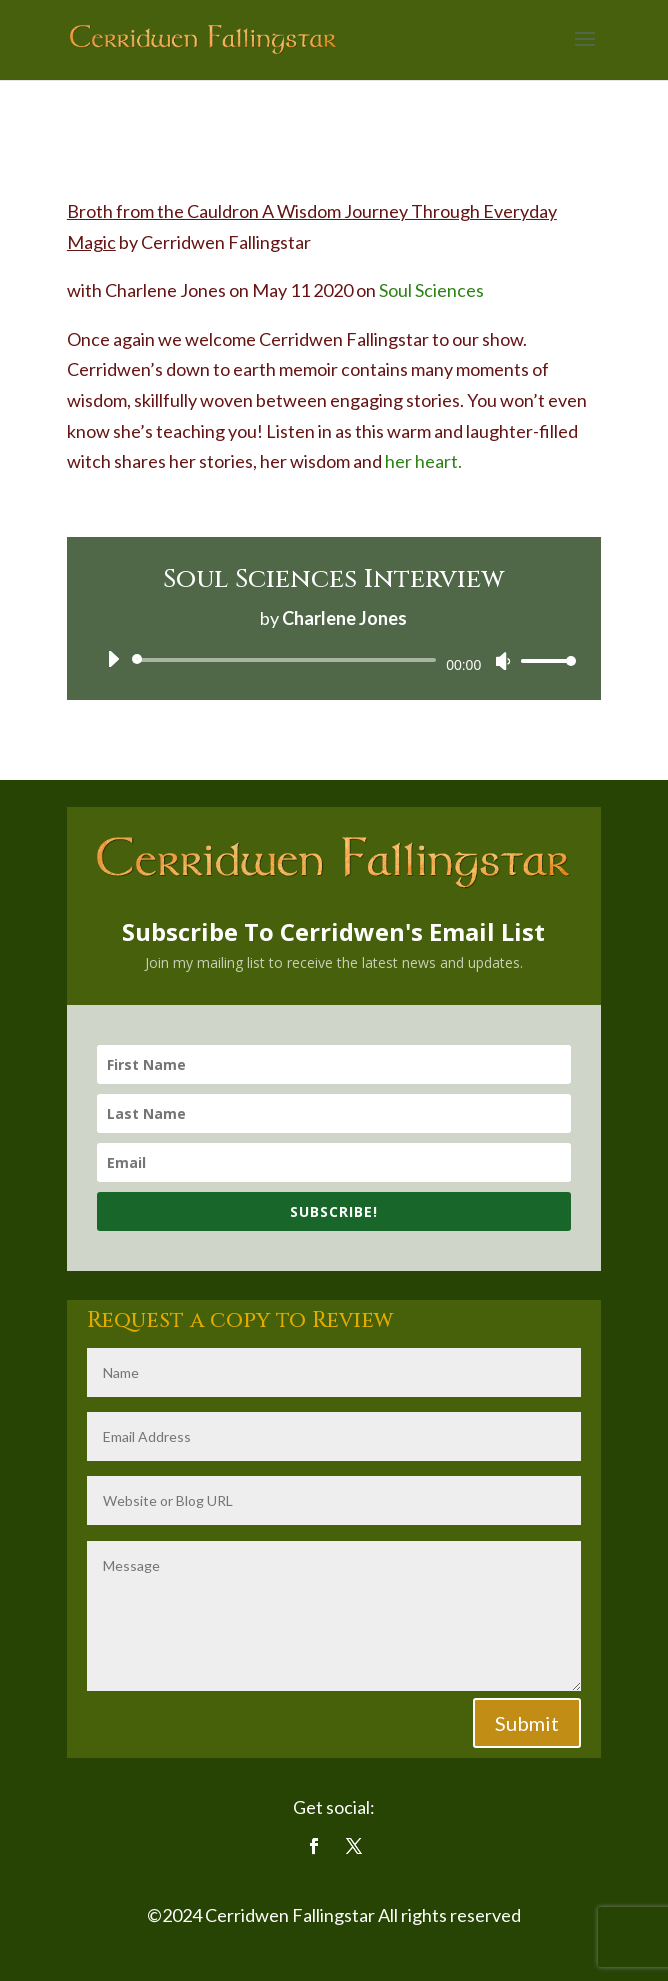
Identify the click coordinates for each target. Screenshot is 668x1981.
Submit (527, 1723)
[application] (334, 660)
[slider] (287, 660)
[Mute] (503, 661)
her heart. (425, 461)
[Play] (113, 659)
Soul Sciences (431, 290)
